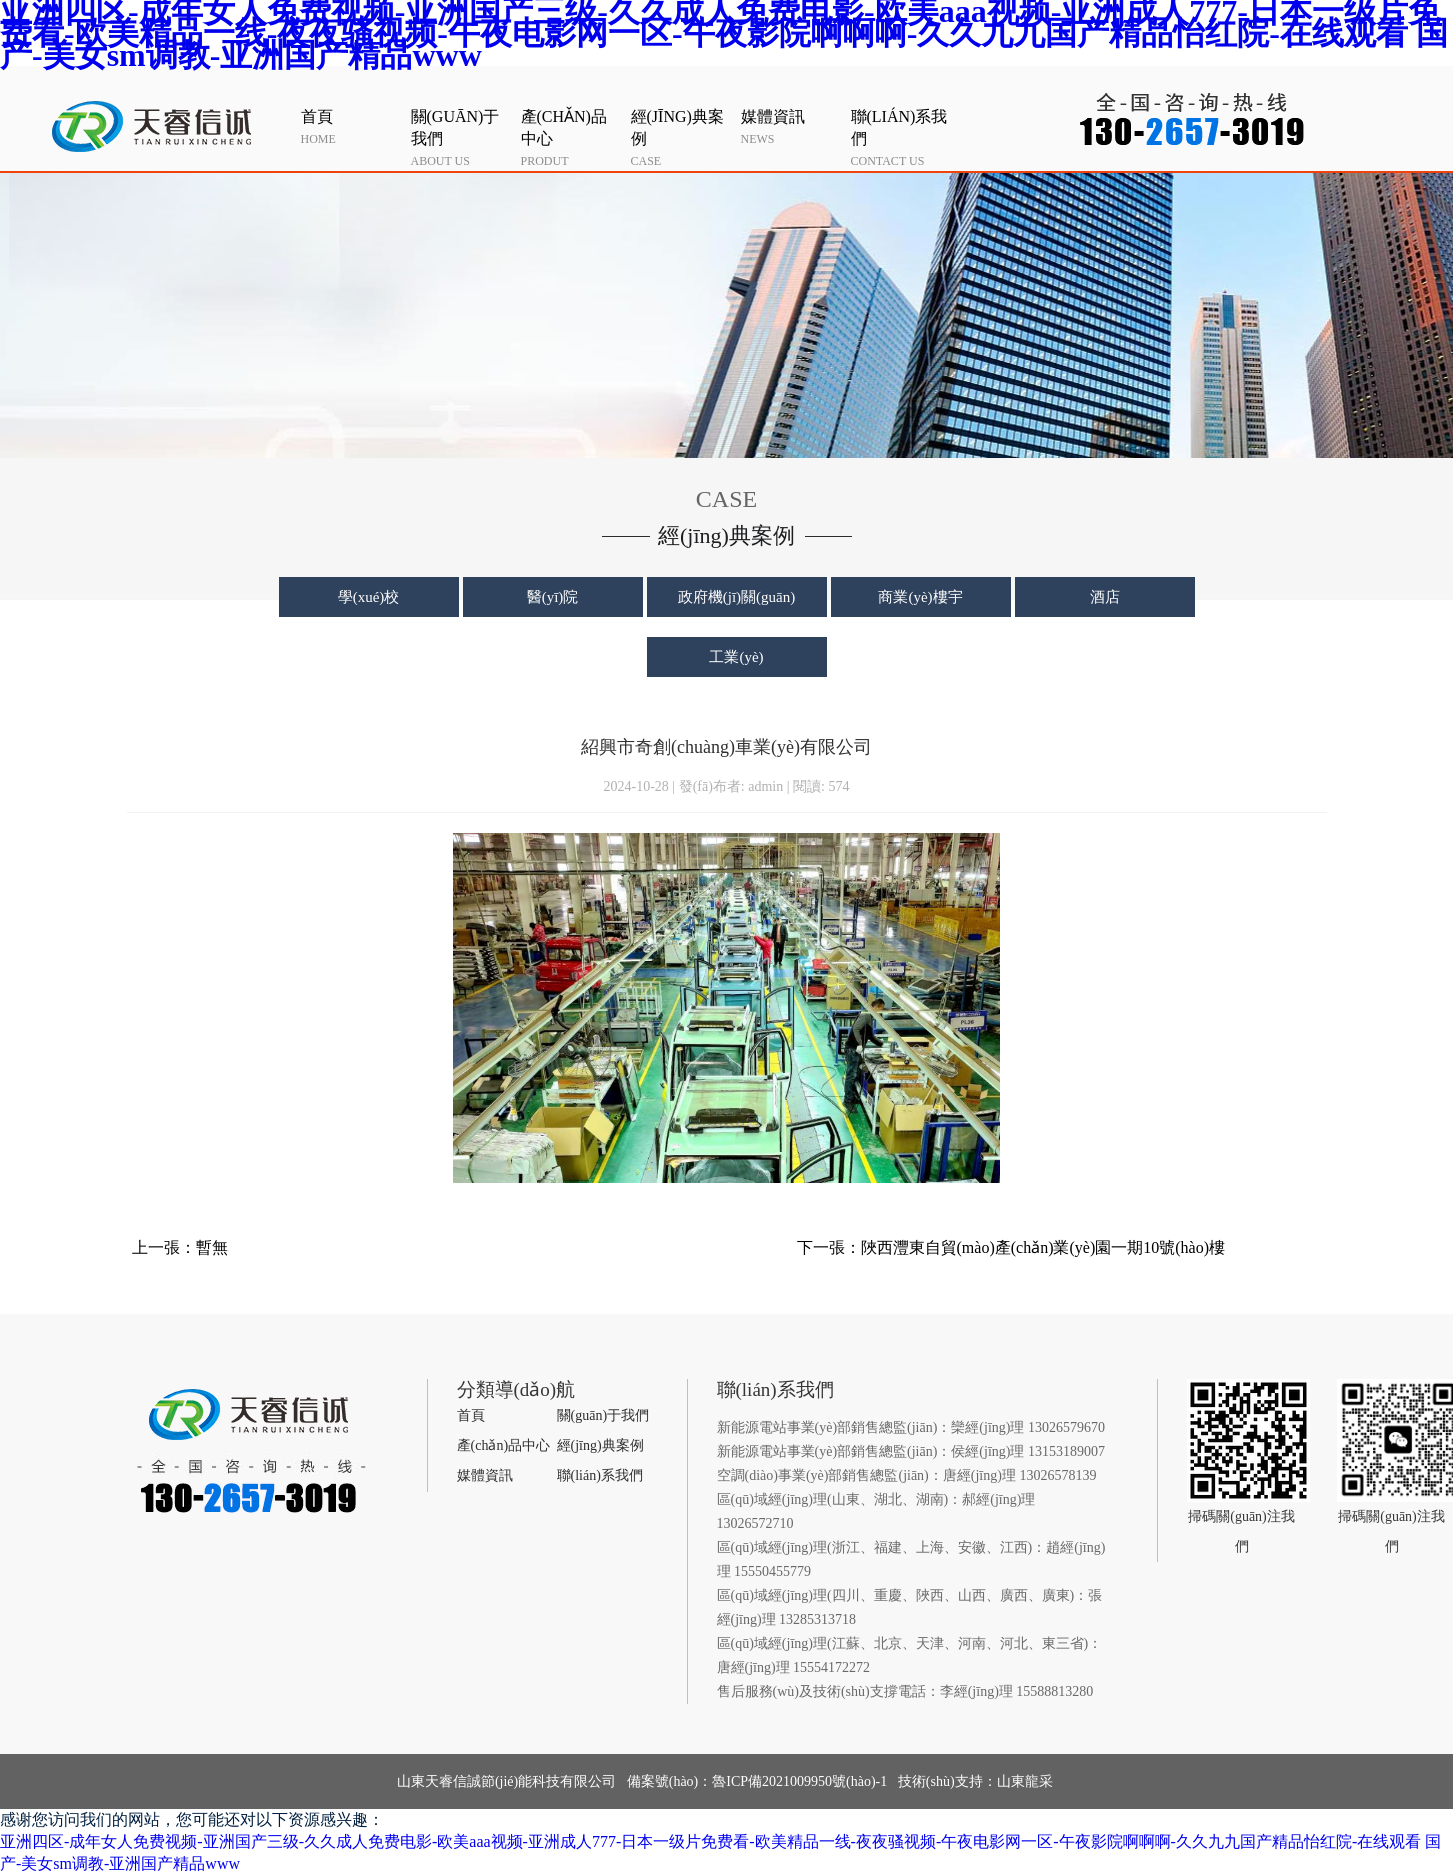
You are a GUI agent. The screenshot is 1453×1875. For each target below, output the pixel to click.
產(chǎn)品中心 (504, 1445)
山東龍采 (1025, 1781)
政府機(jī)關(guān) (736, 597)
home (351, 126)
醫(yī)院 (553, 597)
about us (461, 137)
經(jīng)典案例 (600, 1445)
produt (571, 137)
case (681, 137)
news (791, 126)
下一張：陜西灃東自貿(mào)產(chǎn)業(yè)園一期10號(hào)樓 (1011, 1247)
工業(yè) (736, 657)
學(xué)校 (369, 597)
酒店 (1105, 597)
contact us (901, 137)
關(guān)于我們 (603, 1415)
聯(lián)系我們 (600, 1475)
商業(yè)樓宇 (920, 597)
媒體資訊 (485, 1475)
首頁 (471, 1415)
